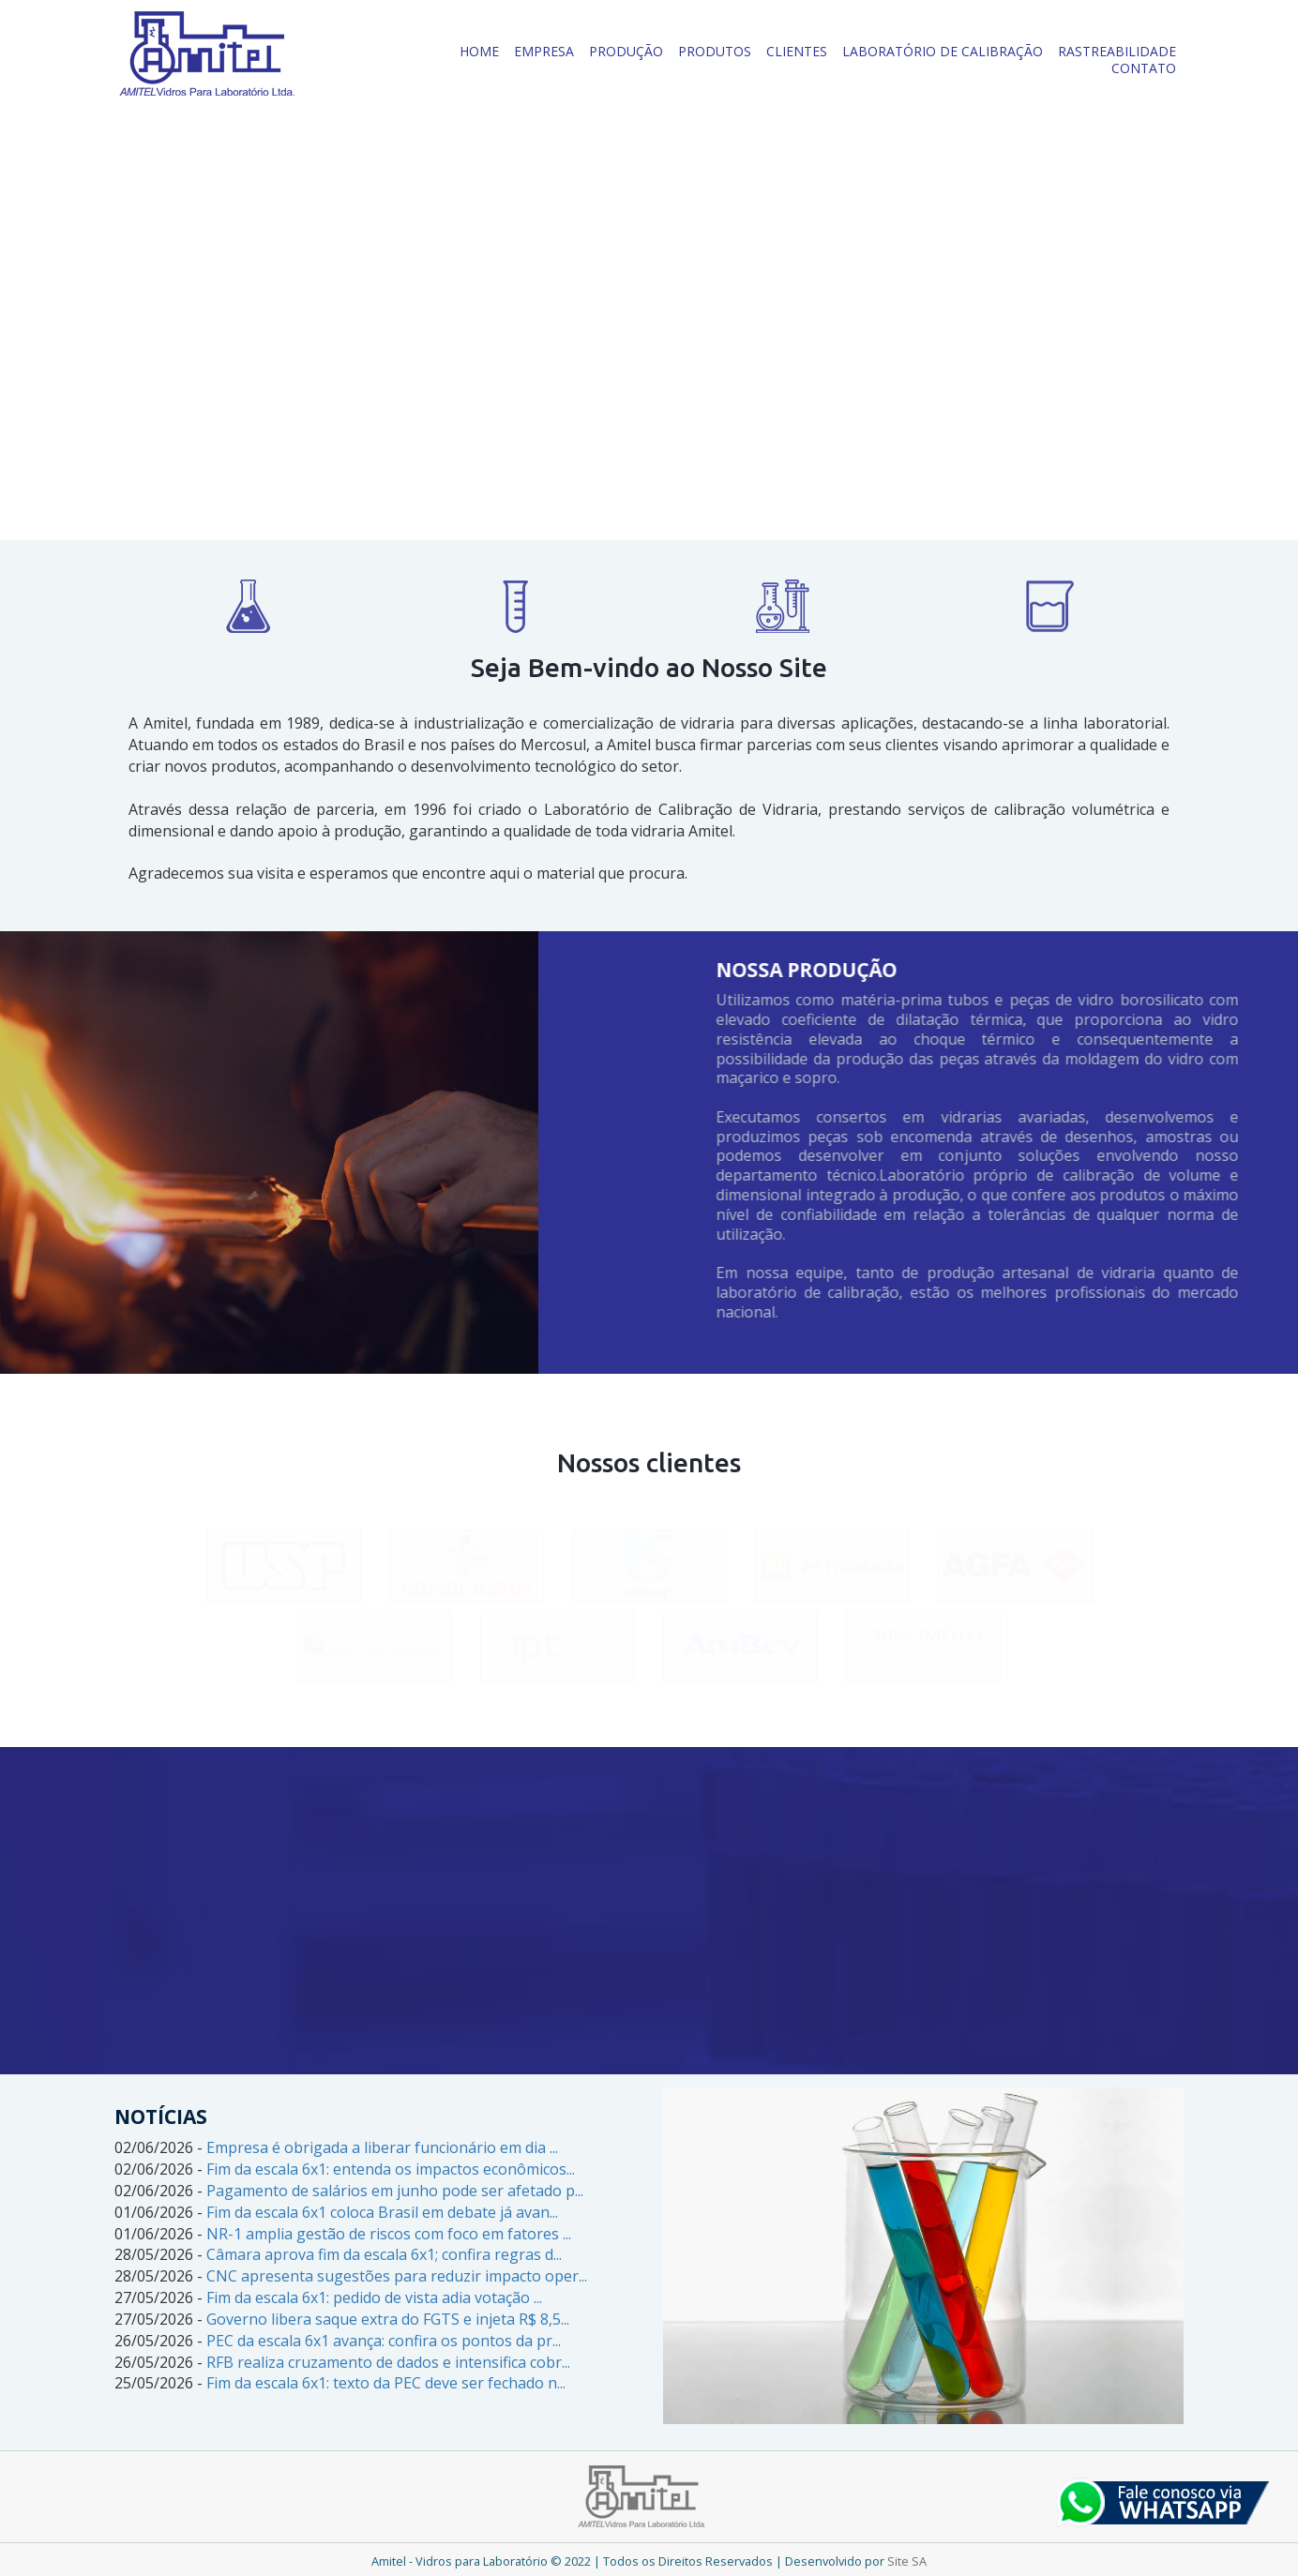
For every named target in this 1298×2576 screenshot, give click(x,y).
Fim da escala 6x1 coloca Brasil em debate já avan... (382, 2212)
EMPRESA (544, 51)
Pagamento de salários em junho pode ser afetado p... (394, 2190)
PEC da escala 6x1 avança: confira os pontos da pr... (383, 2340)
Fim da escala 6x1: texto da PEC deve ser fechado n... (386, 2383)
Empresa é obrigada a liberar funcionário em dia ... (382, 2147)
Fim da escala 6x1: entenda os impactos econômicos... (390, 2169)
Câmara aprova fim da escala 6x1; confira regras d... (384, 2254)
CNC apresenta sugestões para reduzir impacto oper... (396, 2276)
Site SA (907, 2561)
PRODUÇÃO (626, 51)
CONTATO (1143, 68)
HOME (479, 51)
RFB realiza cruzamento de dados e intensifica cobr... (388, 2362)
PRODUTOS (714, 51)
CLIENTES (796, 51)
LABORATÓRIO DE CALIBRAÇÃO (942, 51)
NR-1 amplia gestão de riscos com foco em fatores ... (388, 2233)
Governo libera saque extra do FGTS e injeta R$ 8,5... (387, 2319)
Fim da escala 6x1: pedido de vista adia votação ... (374, 2297)
